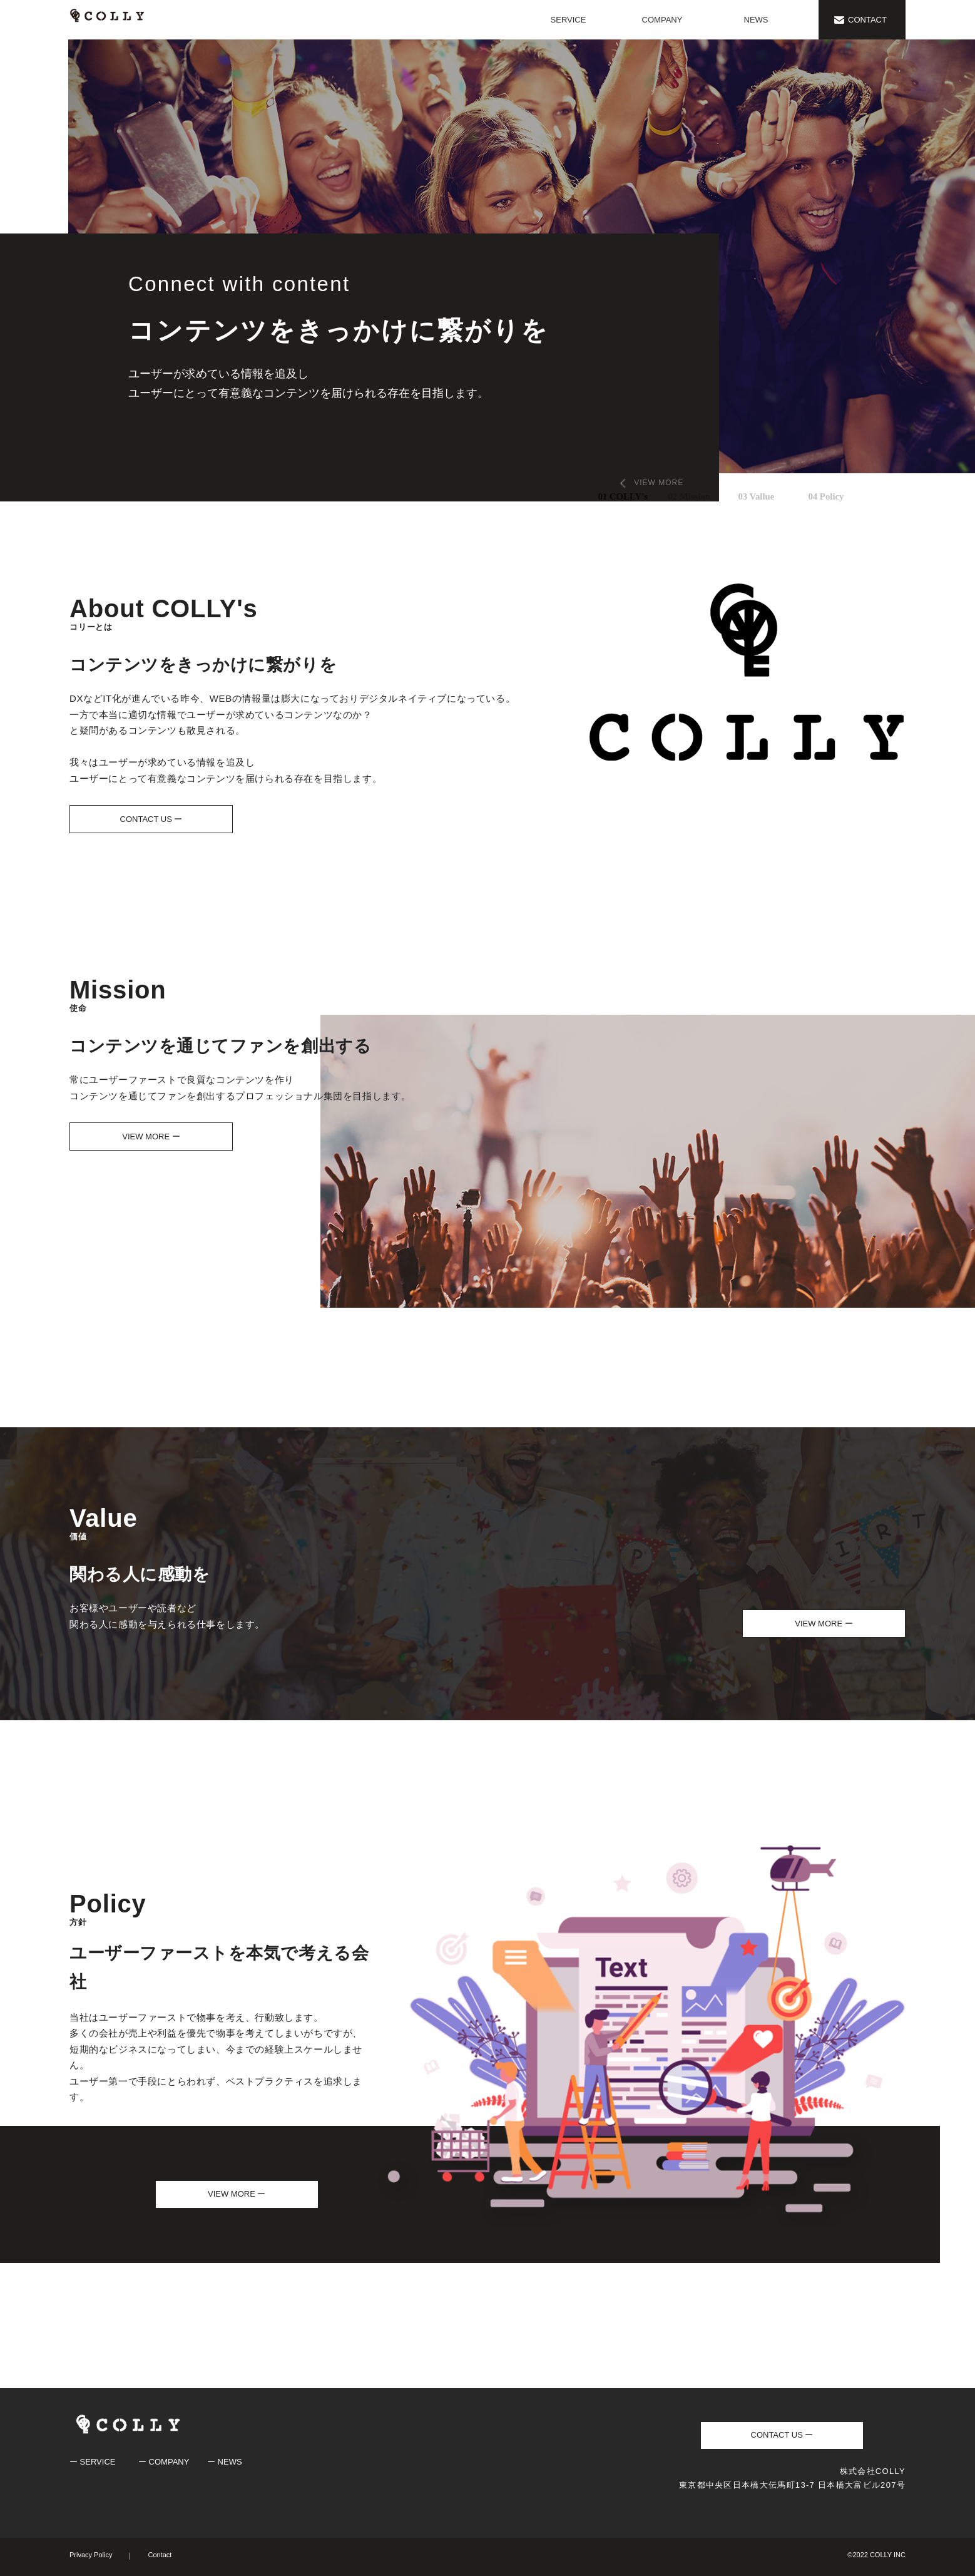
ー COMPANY (163, 2461)
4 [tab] (811, 493)
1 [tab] (601, 493)
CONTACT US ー (151, 819)
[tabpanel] (487, 270)
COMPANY (662, 19)
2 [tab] (671, 493)
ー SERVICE (92, 2461)
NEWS (756, 19)
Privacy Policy (90, 2554)
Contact (159, 2554)
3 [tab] (741, 493)
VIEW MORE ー (151, 1136)
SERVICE (568, 19)
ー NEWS (224, 2461)
